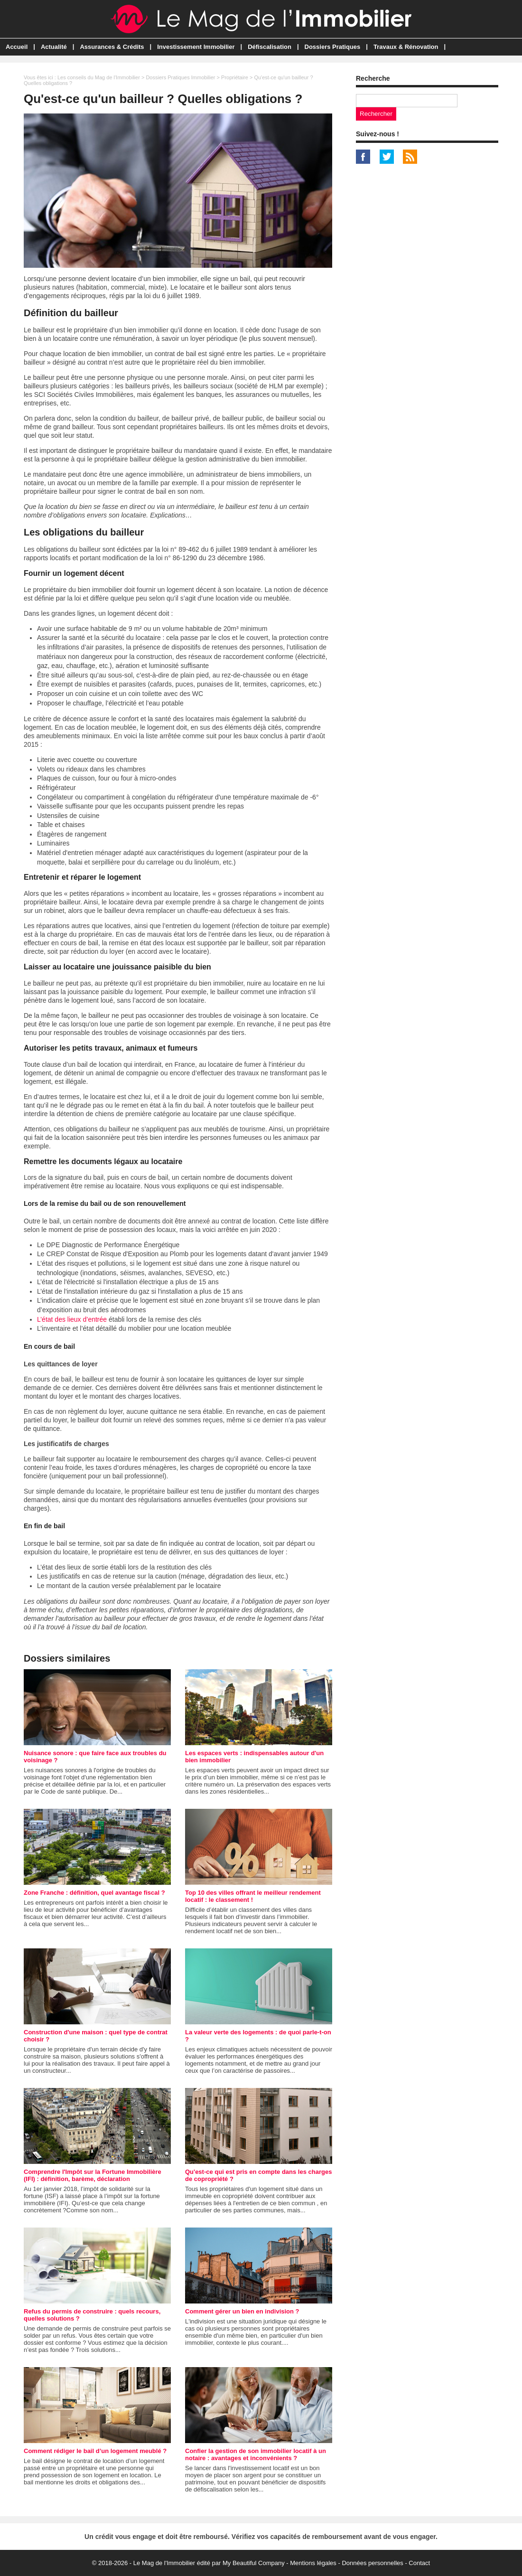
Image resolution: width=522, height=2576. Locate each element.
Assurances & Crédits (112, 46)
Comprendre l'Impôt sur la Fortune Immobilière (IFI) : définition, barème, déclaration (92, 2175)
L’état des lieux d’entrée (72, 1319)
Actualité (54, 46)
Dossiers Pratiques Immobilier (180, 77)
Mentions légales (313, 2563)
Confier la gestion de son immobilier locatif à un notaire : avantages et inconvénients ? (255, 2454)
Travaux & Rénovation (405, 46)
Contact (419, 2563)
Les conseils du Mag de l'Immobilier (98, 77)
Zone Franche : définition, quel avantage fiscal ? (94, 1892)
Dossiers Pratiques (333, 46)
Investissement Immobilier (195, 46)
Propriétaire (234, 77)
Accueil (17, 46)
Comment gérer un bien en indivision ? (242, 2311)
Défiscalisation (269, 46)
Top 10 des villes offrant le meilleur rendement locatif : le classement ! (253, 1896)
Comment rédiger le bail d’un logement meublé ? (95, 2450)
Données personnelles (372, 2563)
